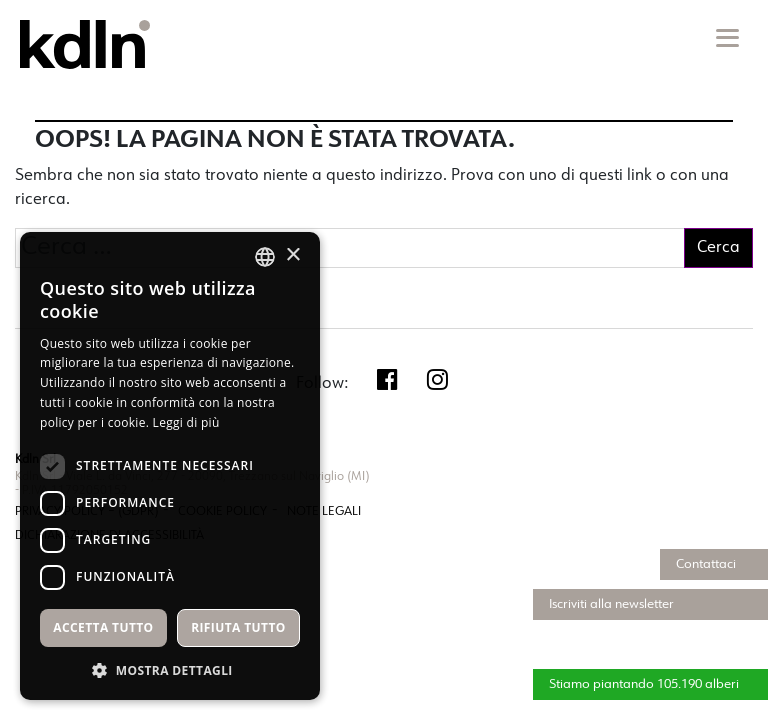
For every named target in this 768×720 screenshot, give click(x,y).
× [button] (292, 255)
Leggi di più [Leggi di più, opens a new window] (186, 422)
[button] (170, 670)
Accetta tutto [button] (103, 627)
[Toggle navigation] (725, 37)
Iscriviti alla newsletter (611, 604)
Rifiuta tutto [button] (238, 627)
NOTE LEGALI (324, 512)
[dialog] (170, 466)
